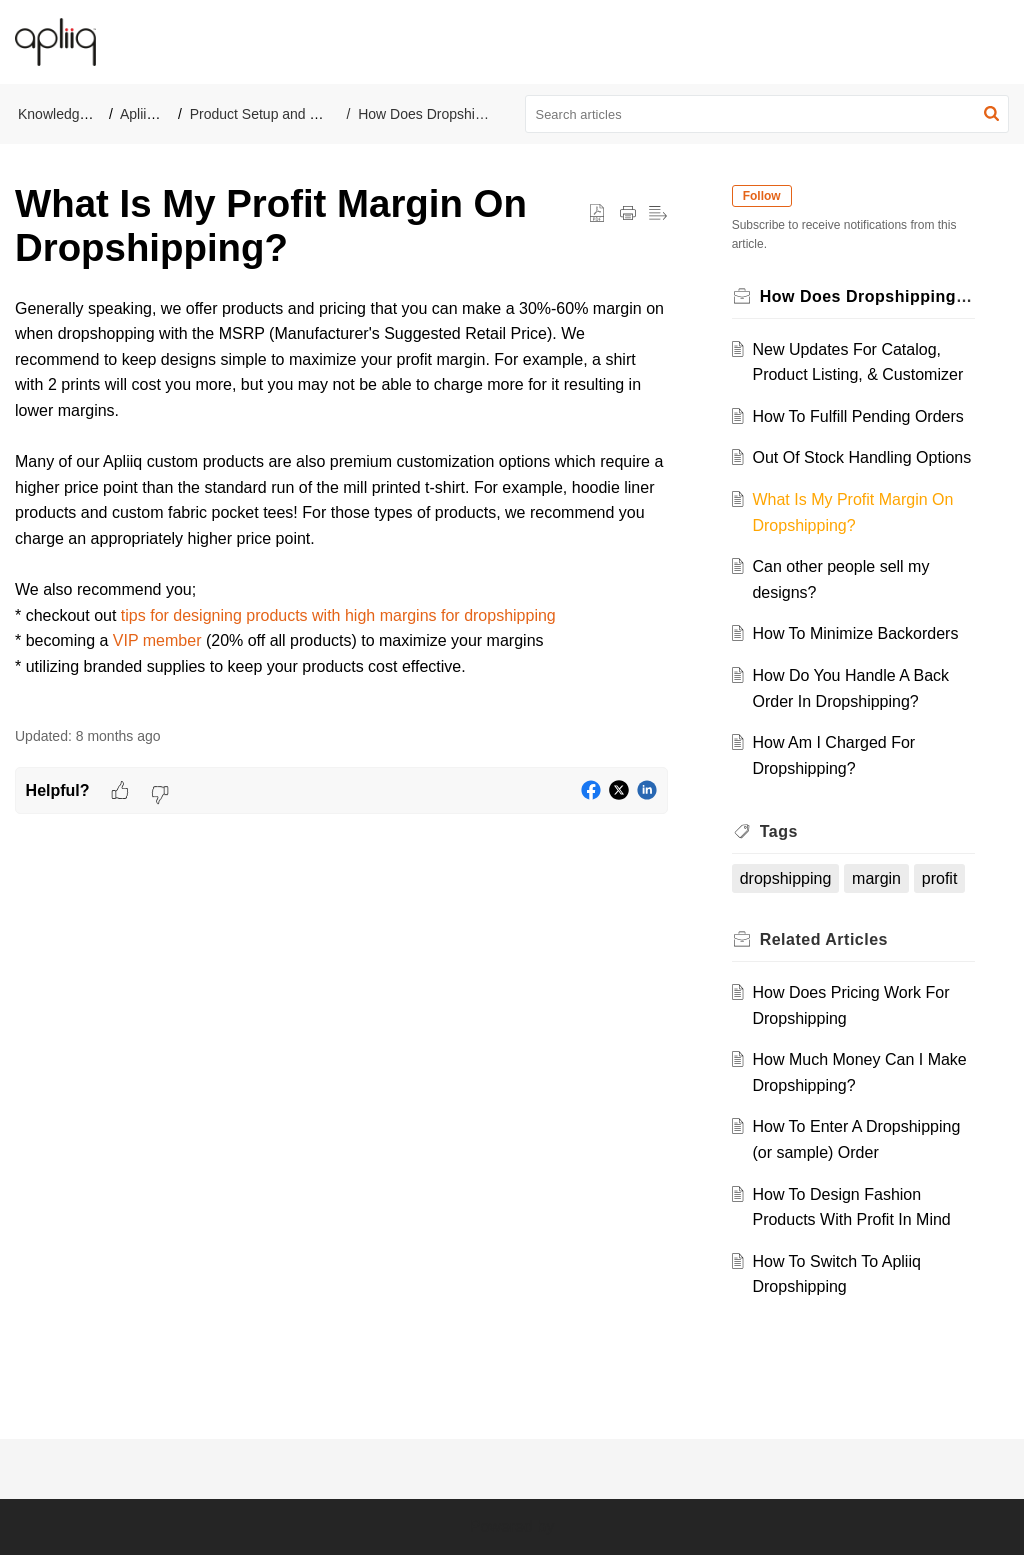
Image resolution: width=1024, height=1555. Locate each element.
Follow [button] (762, 196)
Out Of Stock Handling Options (861, 457)
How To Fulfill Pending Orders (857, 416)
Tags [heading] (779, 831)
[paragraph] (341, 501)
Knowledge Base (70, 114)
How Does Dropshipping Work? (455, 114)
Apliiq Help (153, 114)
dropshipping (786, 878)
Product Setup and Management (291, 114)
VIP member (157, 640)
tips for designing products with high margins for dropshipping (338, 615)
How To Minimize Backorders (855, 633)
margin (876, 878)
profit (940, 878)
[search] (767, 114)
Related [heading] (824, 939)
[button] (994, 42)
